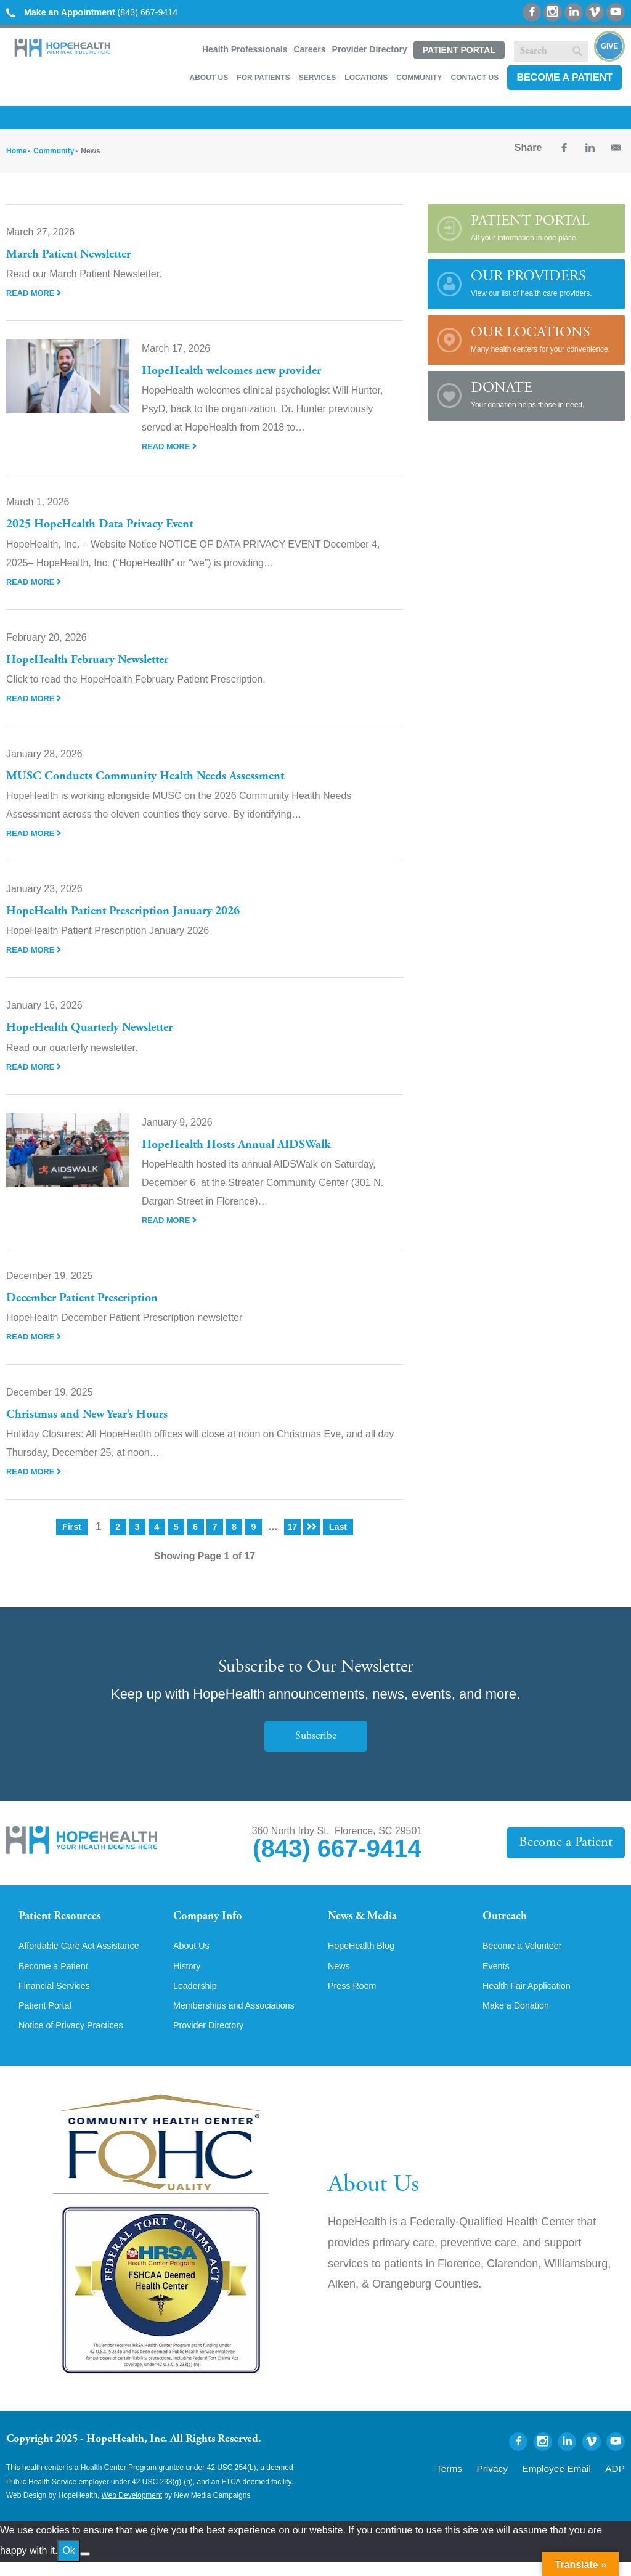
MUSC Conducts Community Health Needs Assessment (159, 776)
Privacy (515, 2481)
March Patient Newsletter (75, 254)
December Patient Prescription (90, 1298)
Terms (479, 2481)
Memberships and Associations (241, 2018)
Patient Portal (459, 50)
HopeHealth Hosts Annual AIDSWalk (247, 1145)
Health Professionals (245, 49)
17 (292, 1526)
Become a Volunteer (526, 1955)
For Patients (263, 77)
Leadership (197, 1997)
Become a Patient (564, 77)
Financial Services (58, 1997)
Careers (309, 49)
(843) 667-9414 (101, 12)
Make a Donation (519, 2018)
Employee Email (568, 2481)
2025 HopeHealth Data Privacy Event (109, 524)
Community (419, 77)
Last (339, 1526)
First (70, 1526)
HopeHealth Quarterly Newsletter (99, 1027)
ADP (617, 2481)
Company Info (213, 1917)
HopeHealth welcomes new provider (241, 371)
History (188, 1976)
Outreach (508, 1917)
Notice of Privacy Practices (77, 2039)
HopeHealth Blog (365, 1955)
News (340, 1976)
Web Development (132, 2510)
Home (16, 151)
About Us (208, 77)
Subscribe (315, 1735)
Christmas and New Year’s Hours (95, 1414)
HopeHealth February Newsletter (97, 660)
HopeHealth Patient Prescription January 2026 (134, 911)
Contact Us (474, 77)
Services (317, 77)
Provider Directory (369, 49)
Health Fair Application (531, 1997)
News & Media (368, 1917)
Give (610, 46)
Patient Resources (66, 1917)
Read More (35, 293)
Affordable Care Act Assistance (85, 1955)
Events (497, 1976)
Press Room (355, 1997)
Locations (366, 77)
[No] (85, 2568)
